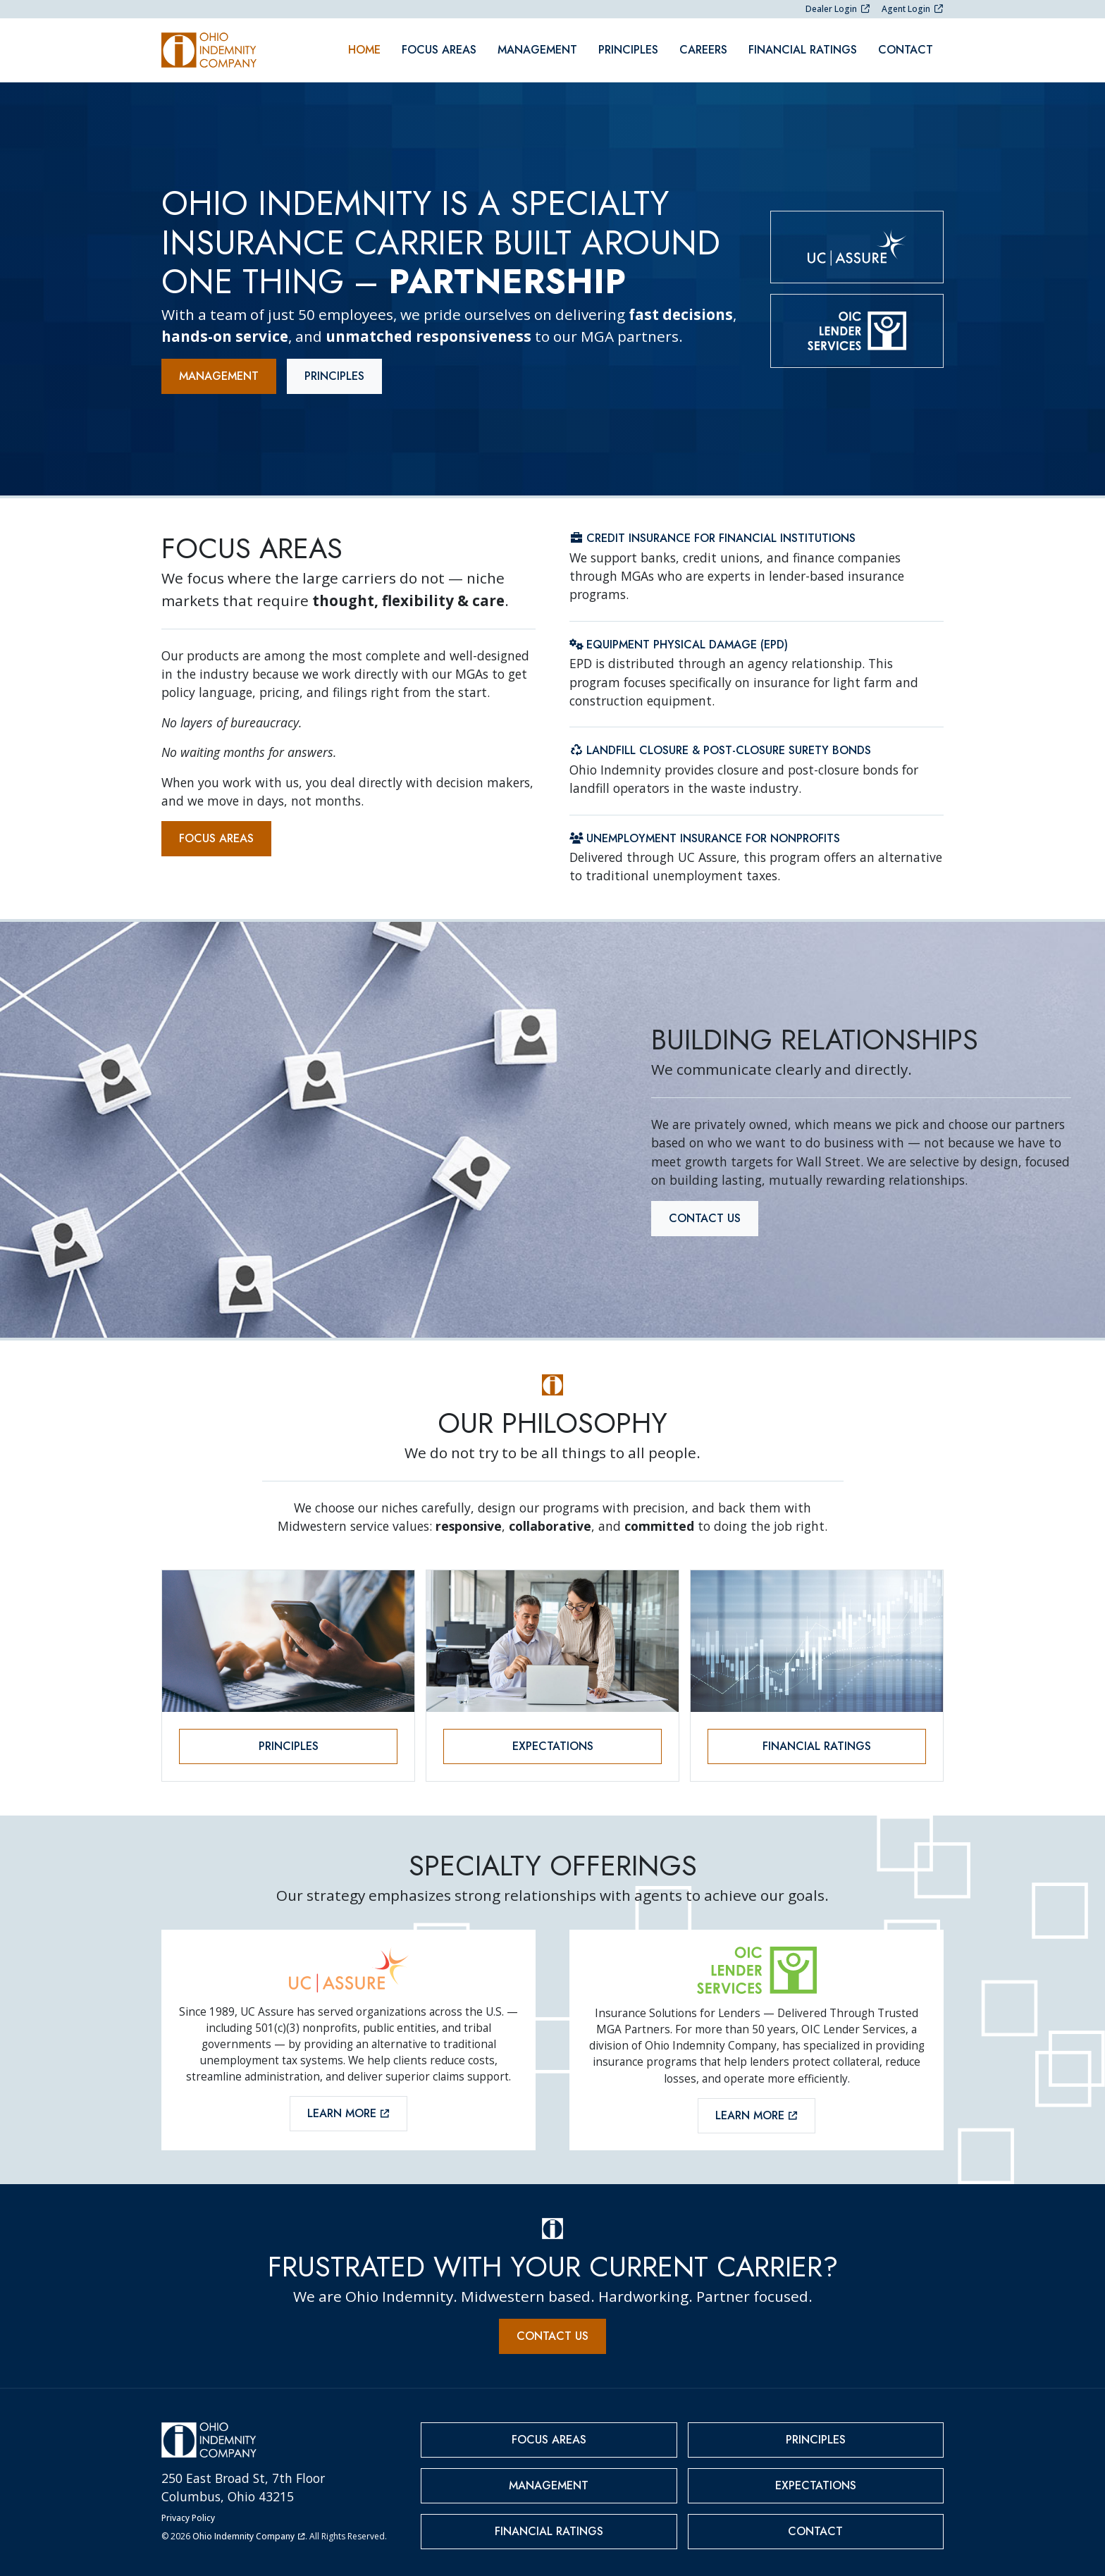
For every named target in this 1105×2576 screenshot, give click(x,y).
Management (537, 46)
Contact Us (705, 1210)
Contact (905, 46)
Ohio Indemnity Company (248, 2528)
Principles (628, 46)
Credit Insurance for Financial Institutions (712, 531)
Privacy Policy (188, 2510)
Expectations (552, 1739)
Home (364, 46)
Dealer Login (837, 9)
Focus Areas (439, 46)
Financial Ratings (802, 46)
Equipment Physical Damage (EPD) (678, 637)
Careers (703, 46)
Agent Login (913, 9)
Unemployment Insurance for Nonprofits (704, 830)
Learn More (348, 2106)
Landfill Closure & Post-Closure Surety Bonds (720, 743)
